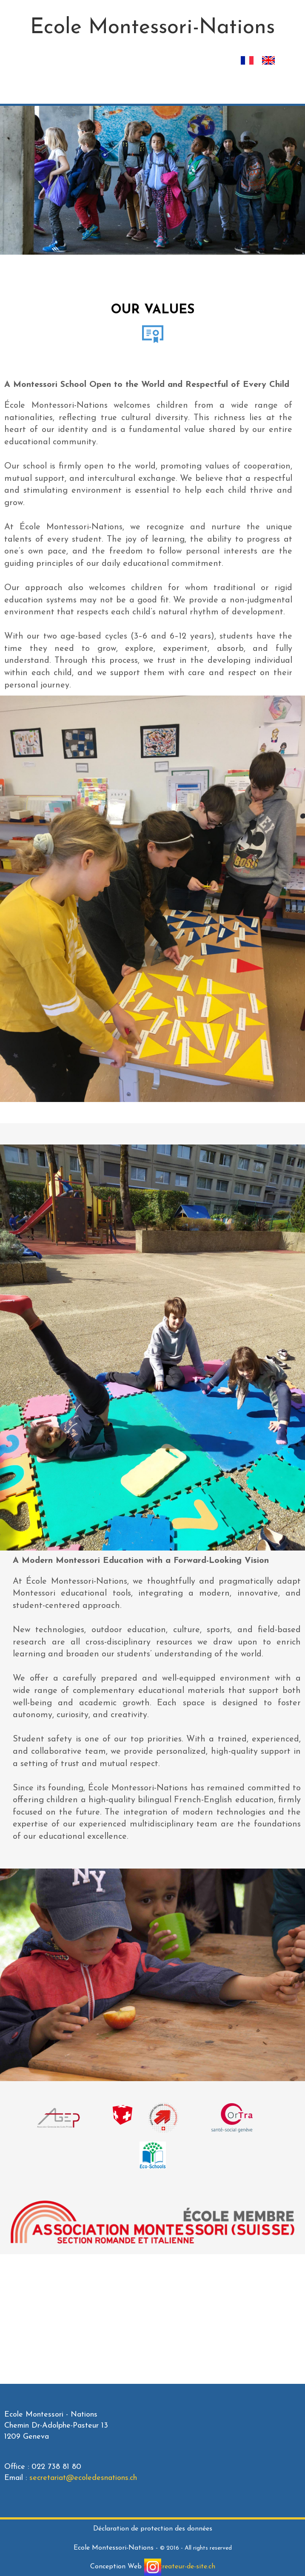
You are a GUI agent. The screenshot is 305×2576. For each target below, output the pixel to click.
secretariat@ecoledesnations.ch (83, 2478)
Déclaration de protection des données (152, 2528)
